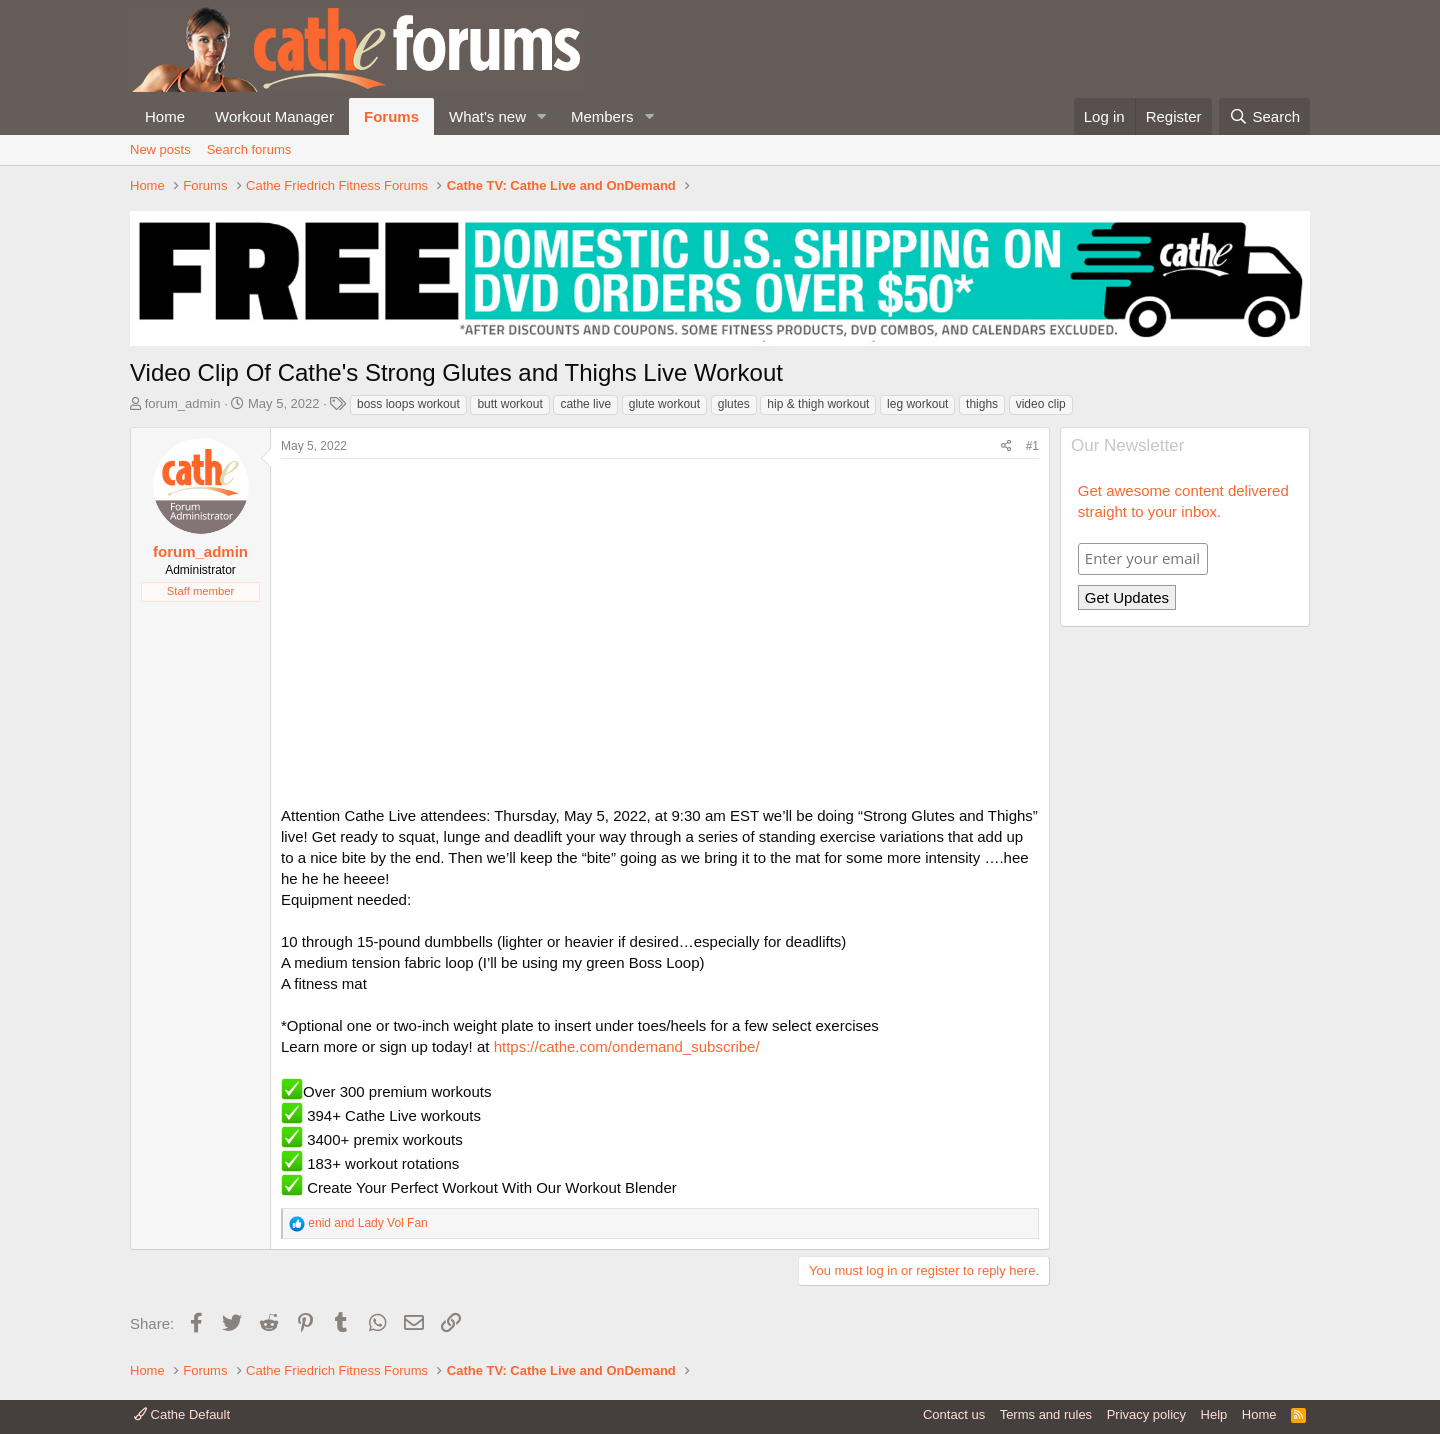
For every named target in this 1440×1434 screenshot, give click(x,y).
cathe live (585, 404)
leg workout (917, 404)
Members (602, 116)
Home (165, 116)
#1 (1032, 446)
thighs (982, 404)
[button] (542, 116)
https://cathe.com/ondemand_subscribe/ (627, 1046)
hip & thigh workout (818, 404)
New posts (160, 149)
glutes (734, 404)
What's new (487, 116)
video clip (1041, 404)
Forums (391, 116)
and (367, 1223)
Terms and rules (1046, 1414)
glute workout (664, 404)
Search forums (249, 149)
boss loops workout (408, 404)
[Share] (1006, 446)
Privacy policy (1146, 1414)
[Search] (1264, 116)
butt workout (509, 404)
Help (1214, 1414)
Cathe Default (182, 1414)
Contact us (954, 1414)
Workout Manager (274, 116)
